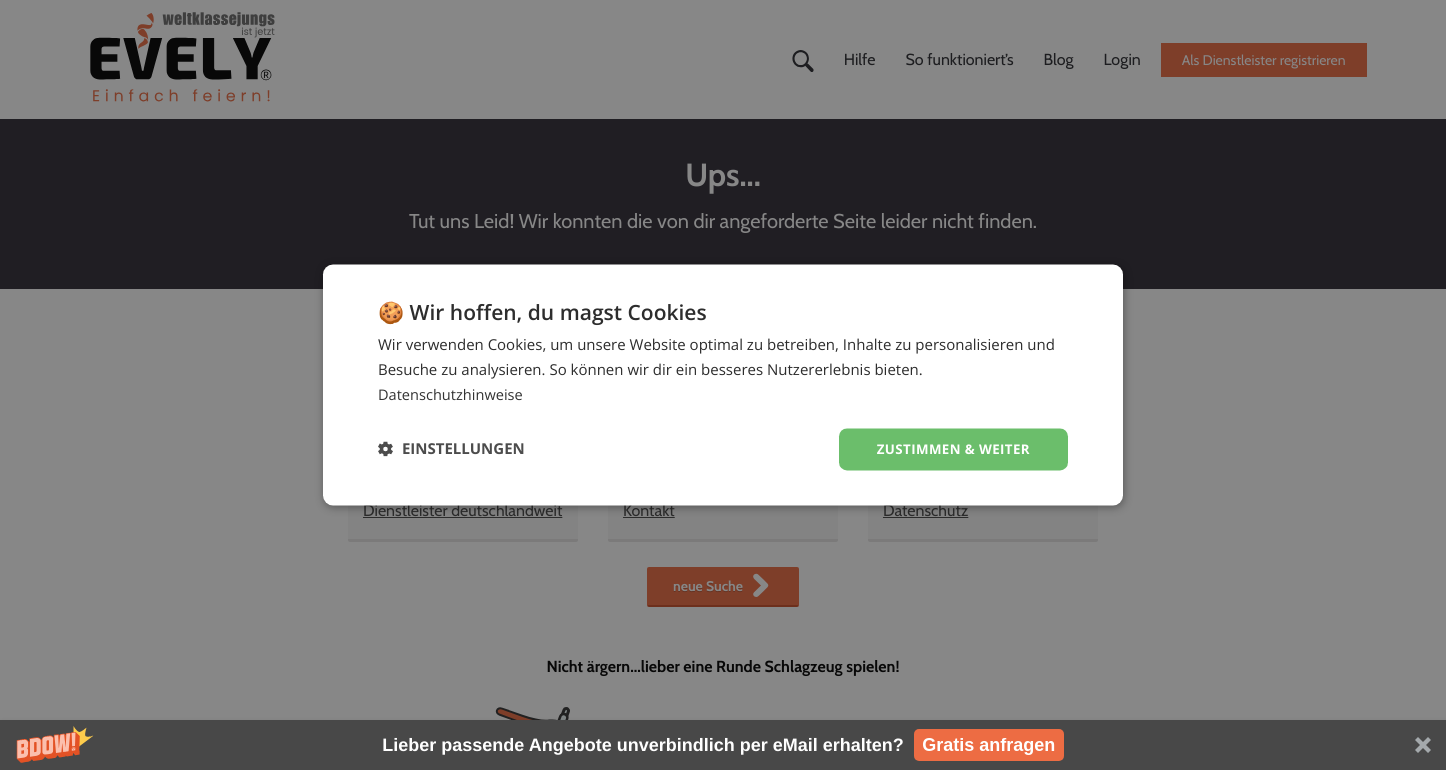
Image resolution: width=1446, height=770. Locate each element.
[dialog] (723, 384)
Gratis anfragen (988, 745)
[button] (723, 745)
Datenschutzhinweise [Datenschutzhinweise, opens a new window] (452, 394)
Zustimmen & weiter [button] (949, 448)
